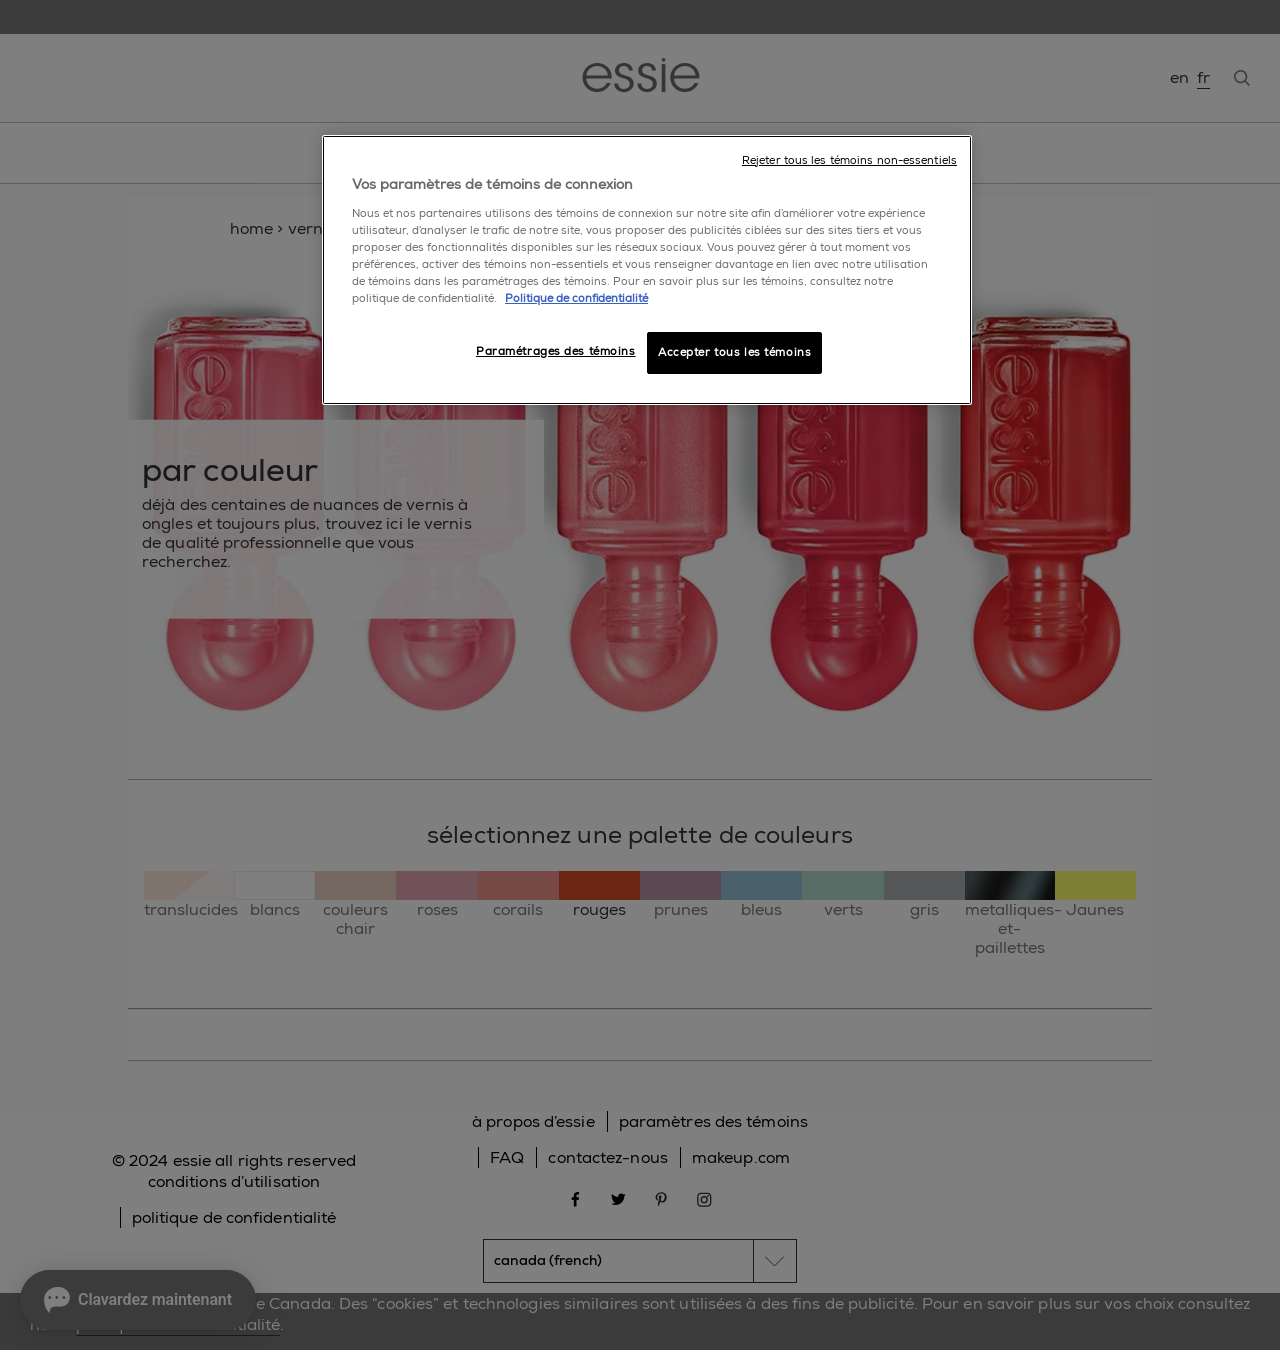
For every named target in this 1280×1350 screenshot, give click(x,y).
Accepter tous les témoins (734, 352)
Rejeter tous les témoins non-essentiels (849, 160)
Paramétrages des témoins (556, 351)
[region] (647, 270)
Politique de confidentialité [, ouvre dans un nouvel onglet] (576, 298)
